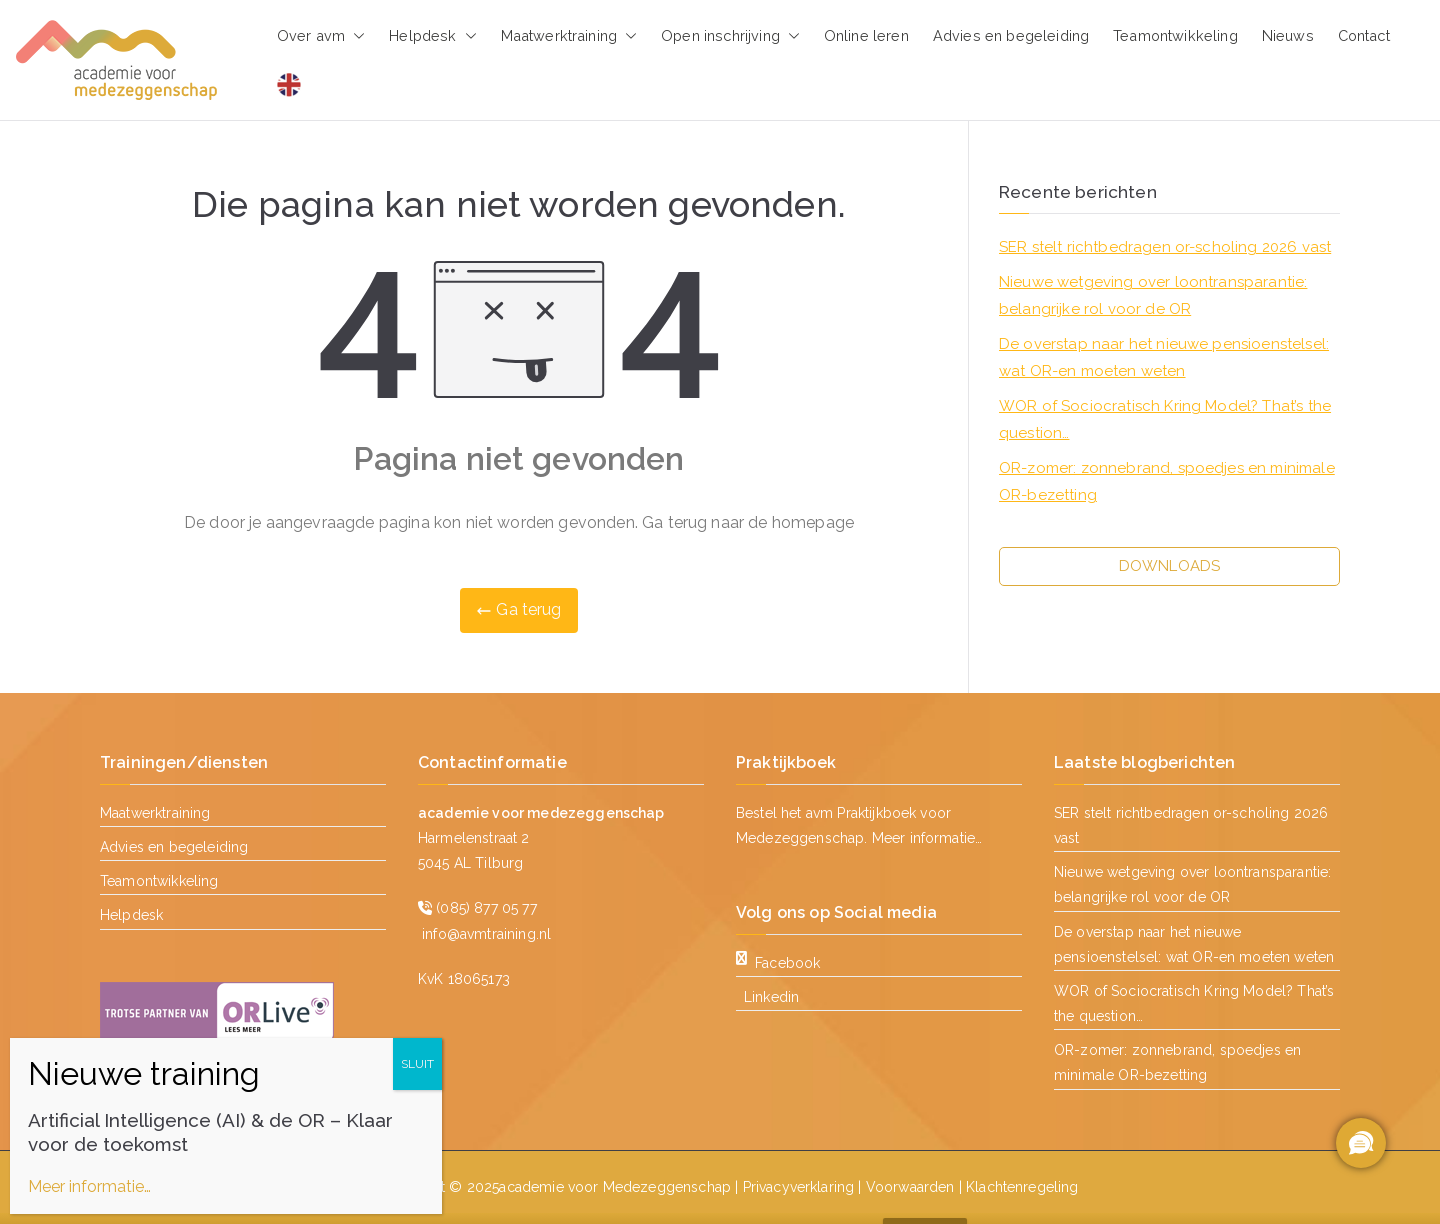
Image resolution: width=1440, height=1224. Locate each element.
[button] (355, 36)
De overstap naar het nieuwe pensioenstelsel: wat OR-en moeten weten (1164, 357)
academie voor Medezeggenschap (615, 1187)
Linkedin (771, 997)
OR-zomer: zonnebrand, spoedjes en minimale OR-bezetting (1167, 481)
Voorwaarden (910, 1187)
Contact (1364, 35)
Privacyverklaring (799, 1187)
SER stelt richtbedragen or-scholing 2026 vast (1165, 247)
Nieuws (1288, 35)
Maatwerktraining (569, 36)
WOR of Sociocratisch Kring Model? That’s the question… (1165, 419)
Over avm (321, 36)
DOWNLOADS (1169, 566)
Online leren (866, 35)
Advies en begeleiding (1011, 35)
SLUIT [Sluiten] (417, 1064)
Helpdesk (432, 36)
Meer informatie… (927, 838)
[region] (1360, 1144)
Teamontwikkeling (1175, 35)
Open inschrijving (730, 36)
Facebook (778, 963)
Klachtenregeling (1022, 1187)
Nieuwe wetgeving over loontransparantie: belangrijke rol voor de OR (1153, 295)
